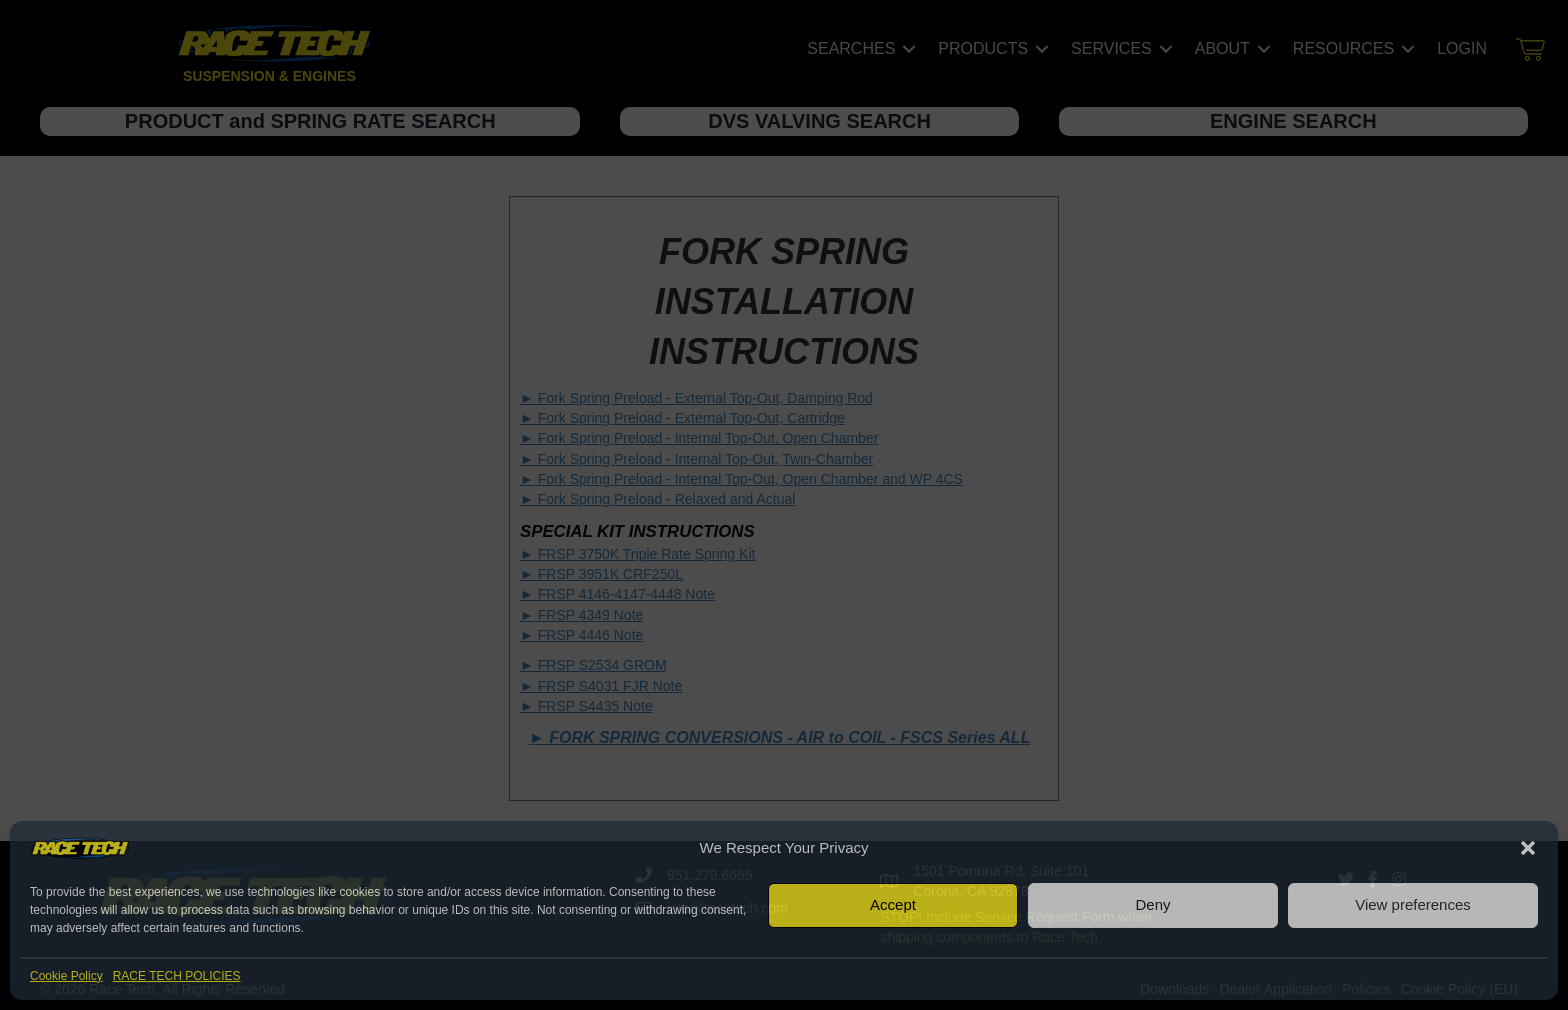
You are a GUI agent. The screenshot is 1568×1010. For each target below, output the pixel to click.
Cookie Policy (66, 976)
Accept (893, 904)
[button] (1528, 848)
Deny (1152, 904)
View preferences (1413, 904)
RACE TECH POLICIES (177, 976)
